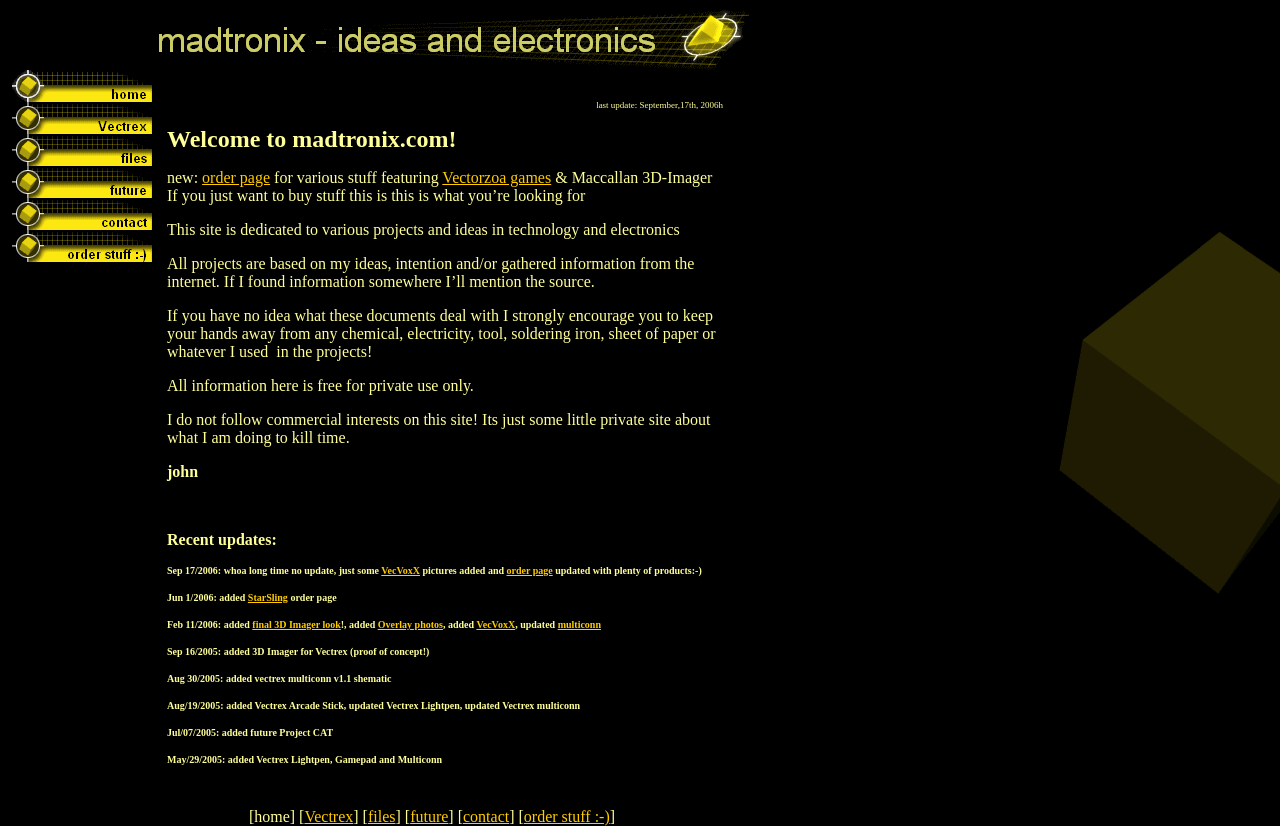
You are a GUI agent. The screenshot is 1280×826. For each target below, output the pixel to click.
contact (486, 816)
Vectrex (328, 816)
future (429, 816)
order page (236, 177)
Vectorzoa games (496, 177)
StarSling (268, 597)
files (382, 816)
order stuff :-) (567, 816)
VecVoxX (400, 570)
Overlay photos (410, 624)
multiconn (579, 624)
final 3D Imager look (296, 624)
